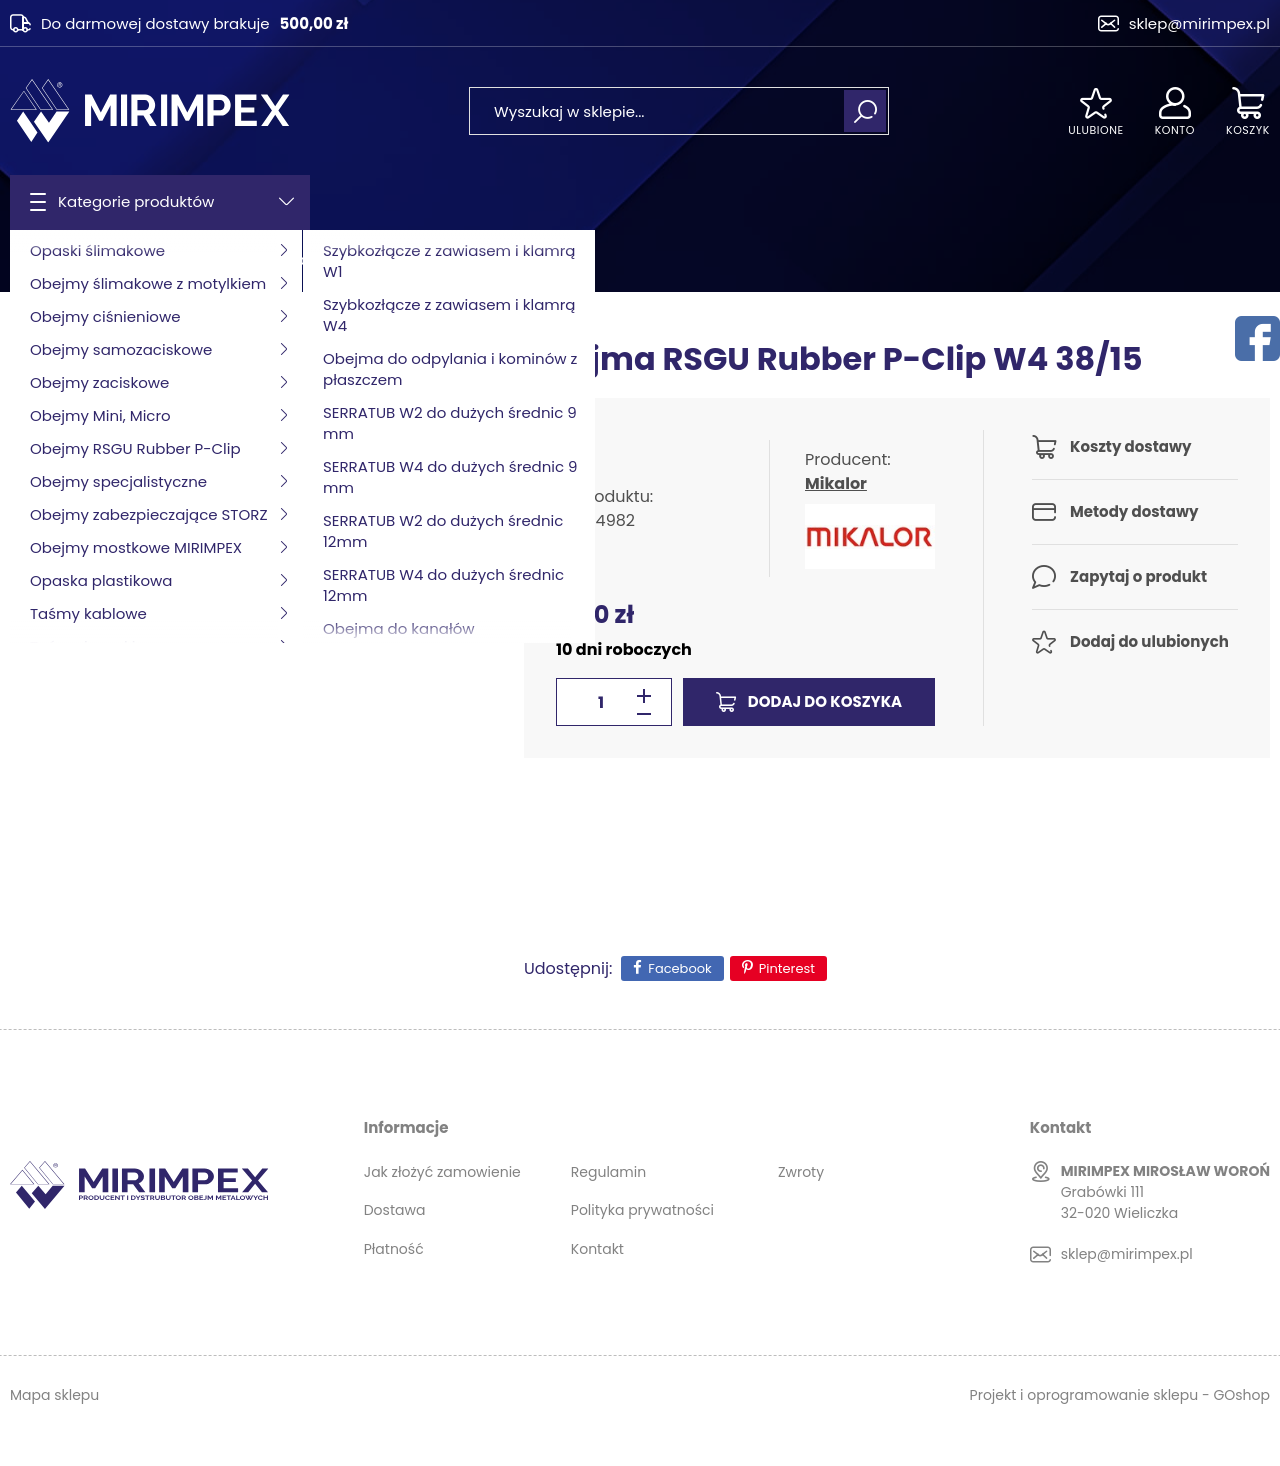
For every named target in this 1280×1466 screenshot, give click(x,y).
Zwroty (801, 1172)
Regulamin (608, 1172)
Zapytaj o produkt (1138, 576)
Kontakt (597, 1249)
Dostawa (395, 1210)
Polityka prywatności (642, 1210)
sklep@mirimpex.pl (1199, 23)
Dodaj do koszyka (825, 701)
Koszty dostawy (1130, 446)
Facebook (679, 968)
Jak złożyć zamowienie (442, 1172)
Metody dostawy (1134, 511)
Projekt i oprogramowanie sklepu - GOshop (1120, 1395)
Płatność (394, 1249)
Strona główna (61, 261)
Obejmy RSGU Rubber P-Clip (229, 261)
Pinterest (787, 968)
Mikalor (836, 483)
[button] (644, 714)
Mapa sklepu (54, 1395)
